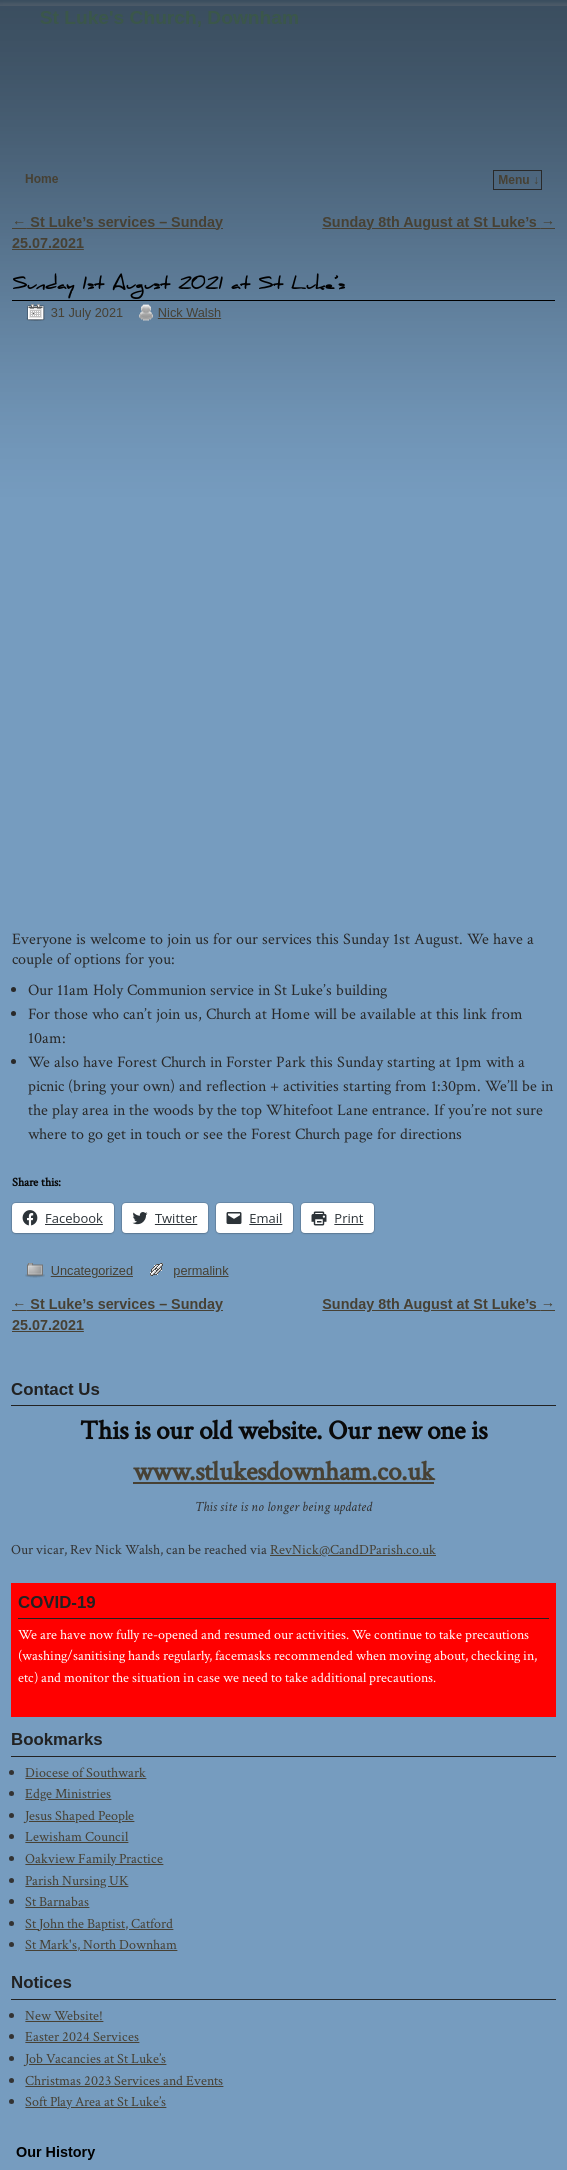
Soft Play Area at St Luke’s (95, 2101)
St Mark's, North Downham (101, 1944)
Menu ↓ (518, 180)
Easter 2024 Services (82, 2036)
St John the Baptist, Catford (99, 1923)
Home (41, 179)
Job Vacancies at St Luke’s (95, 2058)
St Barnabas (57, 1901)
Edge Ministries (68, 1793)
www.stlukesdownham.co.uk (283, 1472)
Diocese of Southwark (85, 1772)
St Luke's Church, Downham (169, 17)
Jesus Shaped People (79, 1815)
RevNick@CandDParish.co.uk (353, 1549)
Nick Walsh (189, 312)
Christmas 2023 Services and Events (124, 2080)
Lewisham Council (76, 1836)
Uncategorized (92, 1270)
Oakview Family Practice (94, 1858)
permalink (200, 1270)
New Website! (64, 2015)
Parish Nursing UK (76, 1880)
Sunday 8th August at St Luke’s (438, 222)
